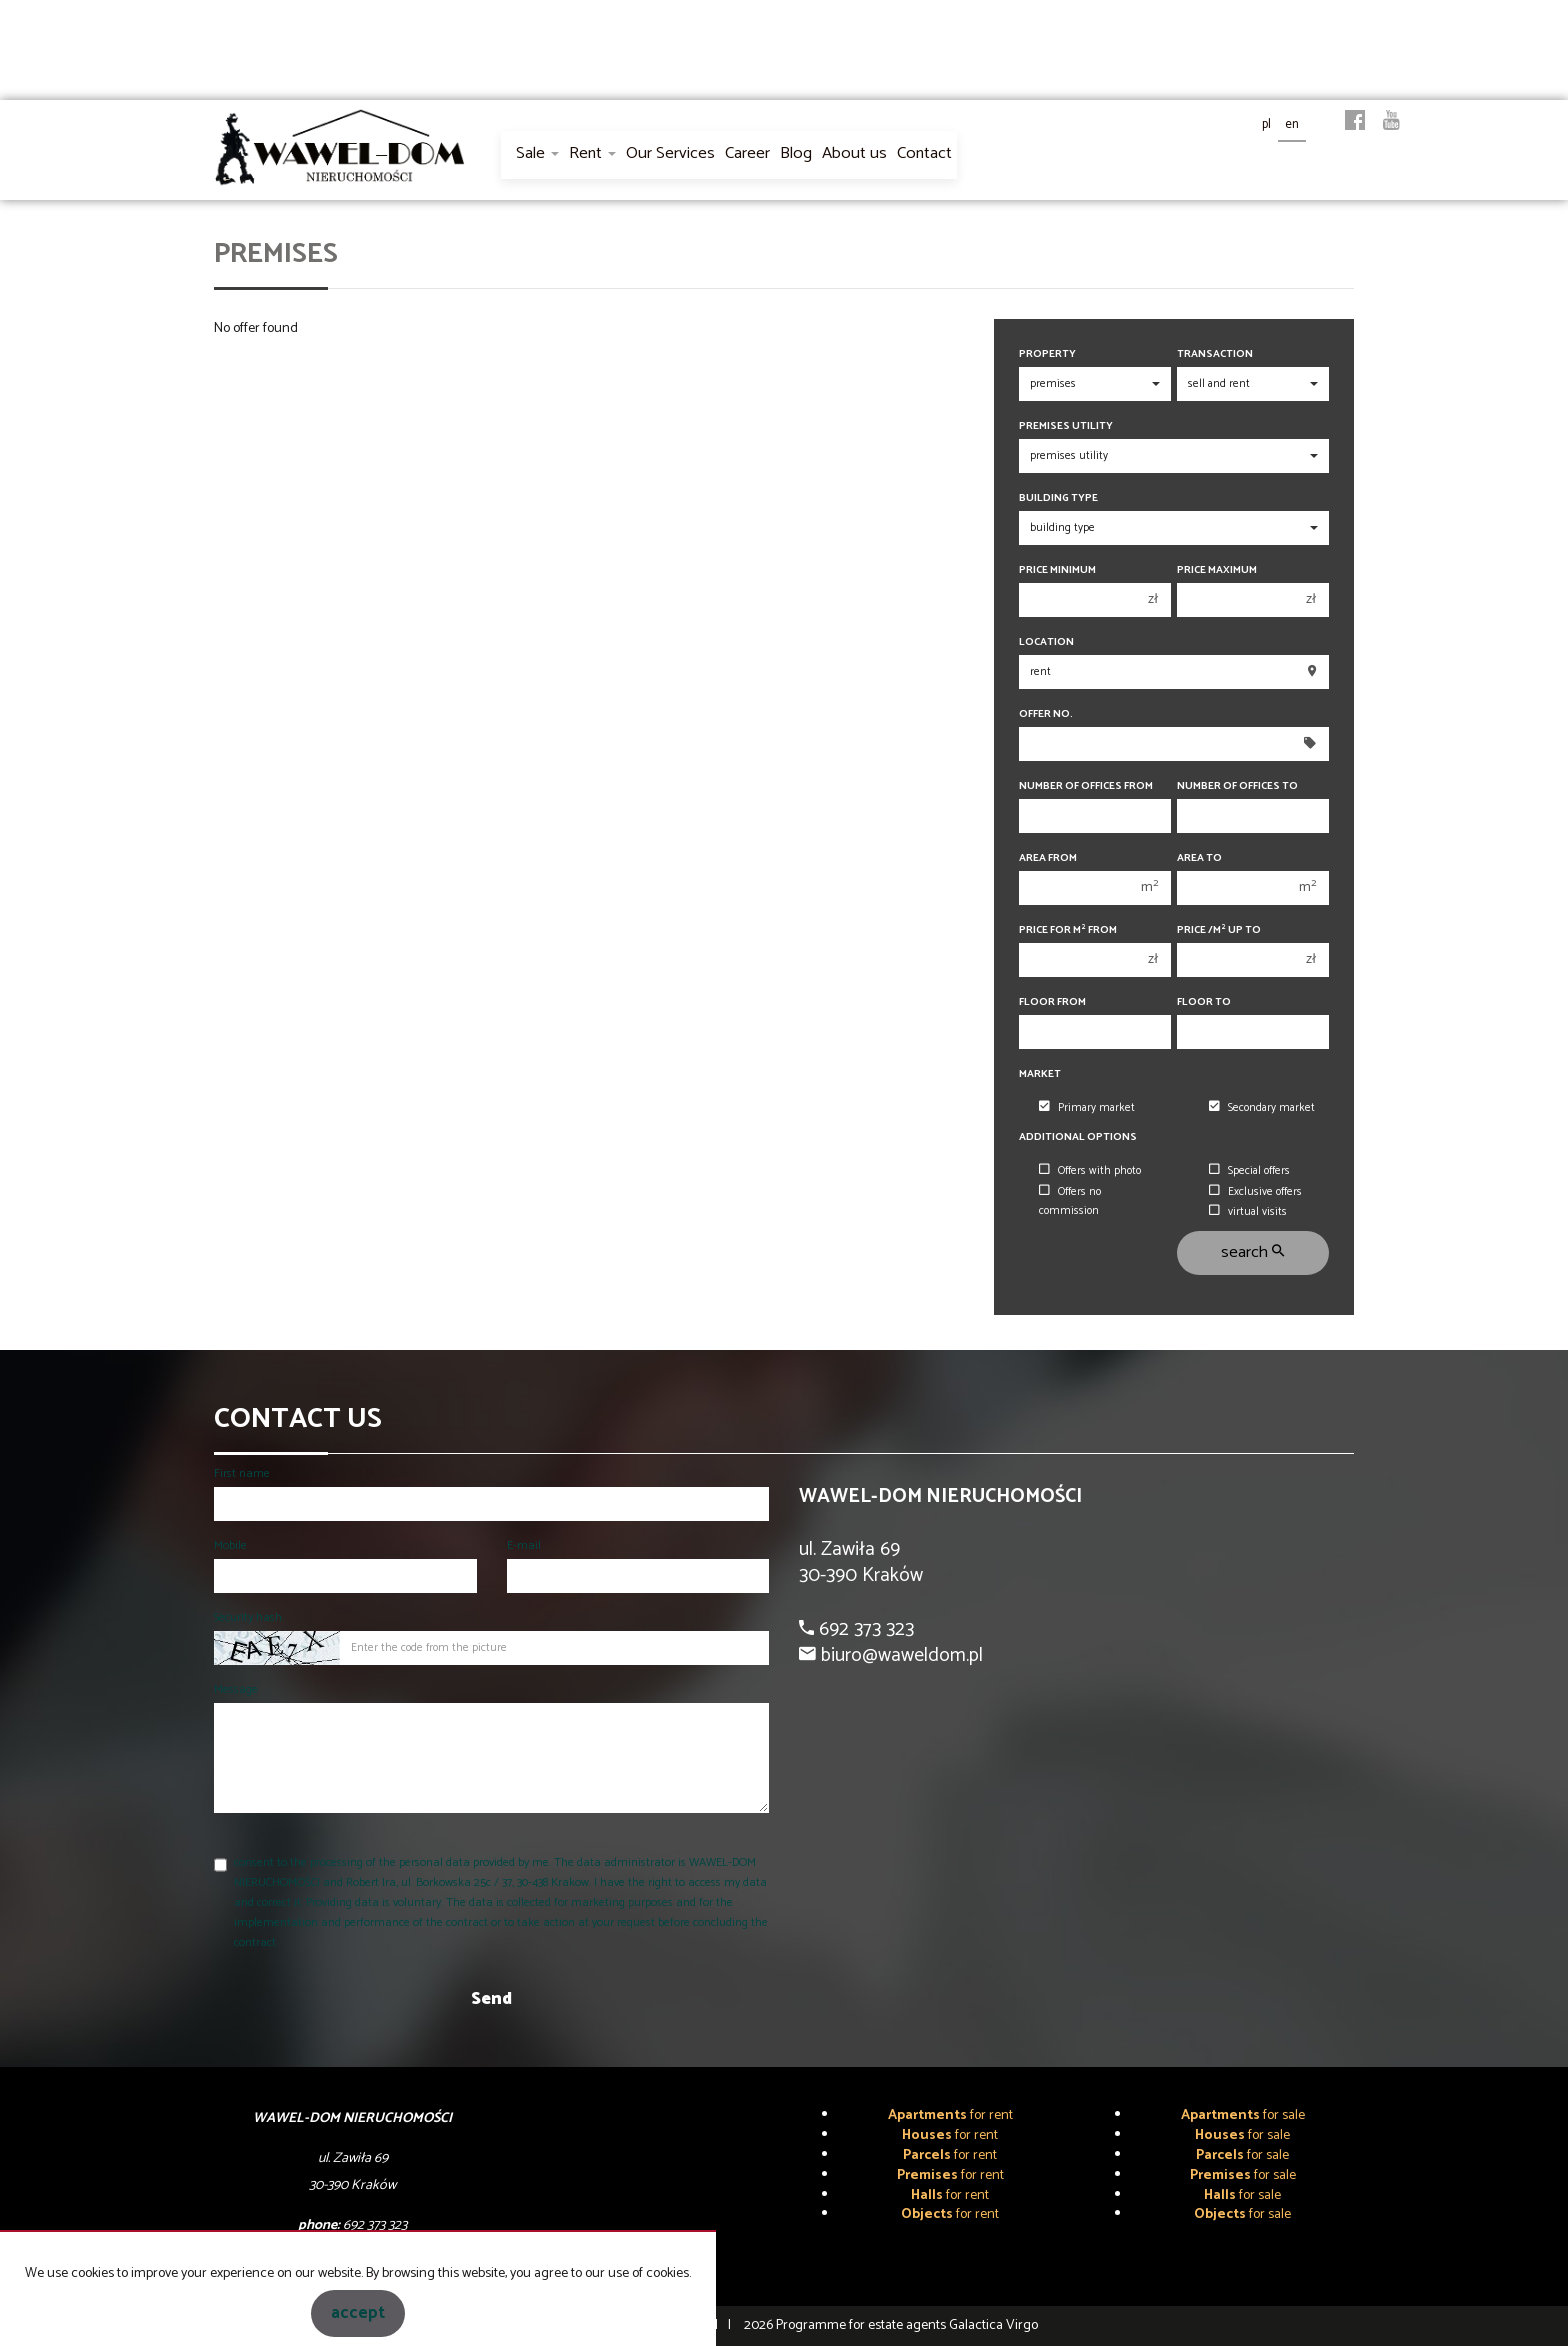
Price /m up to (1219, 930)
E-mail (524, 1545)
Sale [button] (537, 153)
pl (1266, 124)
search (1252, 1252)
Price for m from (1068, 930)
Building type (1058, 498)
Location (1046, 642)
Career (747, 153)
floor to (1204, 1002)
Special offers (1249, 1171)
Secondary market (1262, 1108)
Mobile (230, 1545)
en (1292, 124)
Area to (1199, 858)
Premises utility (1066, 426)
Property (1047, 354)
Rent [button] (592, 153)
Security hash (248, 1617)
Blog (796, 153)
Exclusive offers (1255, 1192)
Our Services (670, 153)
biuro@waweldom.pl (899, 1655)
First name (242, 1473)
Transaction (1215, 354)
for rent (950, 2115)
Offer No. (1046, 714)
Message (236, 1689)
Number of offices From (1086, 786)
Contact (924, 153)
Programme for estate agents (862, 2325)
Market (1040, 1074)
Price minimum (1057, 570)
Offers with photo (1090, 1171)
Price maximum (1217, 570)
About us (854, 153)
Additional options (1078, 1137)
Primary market (1087, 1108)
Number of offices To (1237, 786)
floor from (1052, 1002)
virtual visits (1248, 1212)
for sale (1243, 2115)
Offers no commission (1070, 1201)
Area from (1048, 858)
